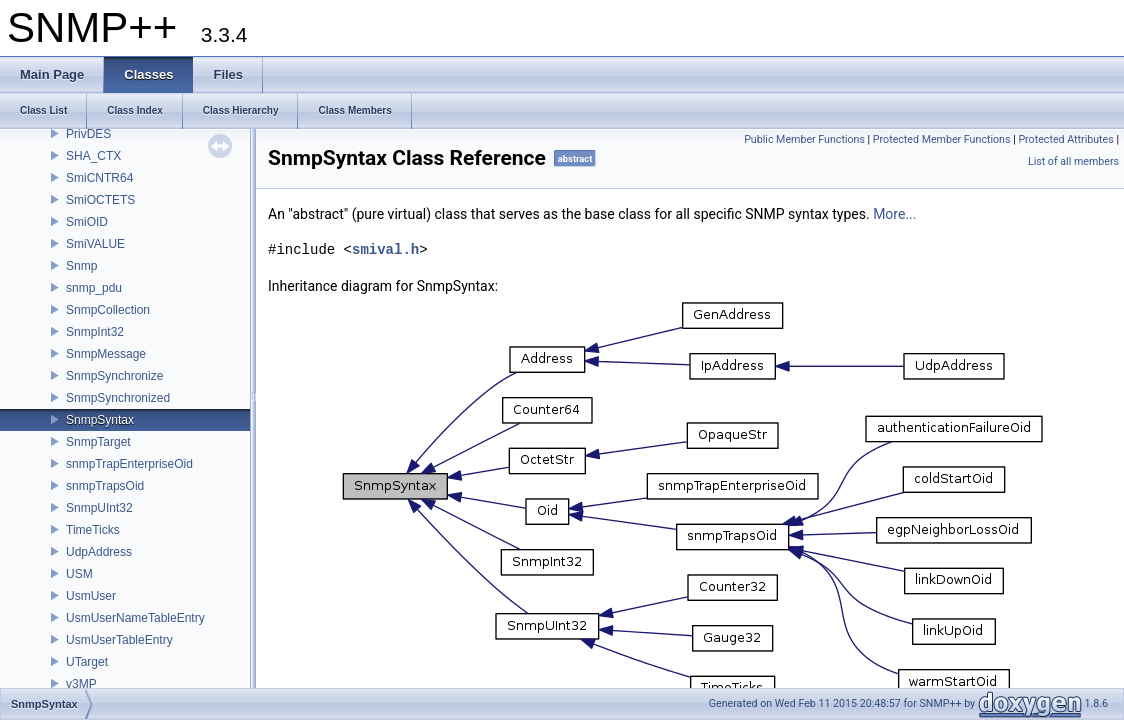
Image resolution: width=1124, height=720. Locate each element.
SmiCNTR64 (99, 178)
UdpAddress (99, 552)
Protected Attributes (1065, 139)
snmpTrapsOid (105, 486)
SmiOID (87, 222)
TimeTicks (93, 530)
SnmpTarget (98, 442)
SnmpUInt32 (99, 508)
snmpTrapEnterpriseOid (129, 464)
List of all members (1073, 161)
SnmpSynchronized (118, 398)
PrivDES (88, 134)
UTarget (87, 662)
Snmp (81, 266)
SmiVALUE (95, 244)
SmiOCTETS (100, 200)
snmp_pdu (94, 288)
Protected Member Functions (942, 139)
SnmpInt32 (95, 332)
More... (894, 214)
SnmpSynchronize (114, 376)
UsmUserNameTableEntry (135, 618)
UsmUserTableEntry (119, 640)
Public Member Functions (804, 139)
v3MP (81, 684)
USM (79, 574)
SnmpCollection (108, 310)
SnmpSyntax (100, 420)
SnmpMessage (106, 354)
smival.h (385, 249)
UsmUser (91, 596)
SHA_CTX (93, 156)
